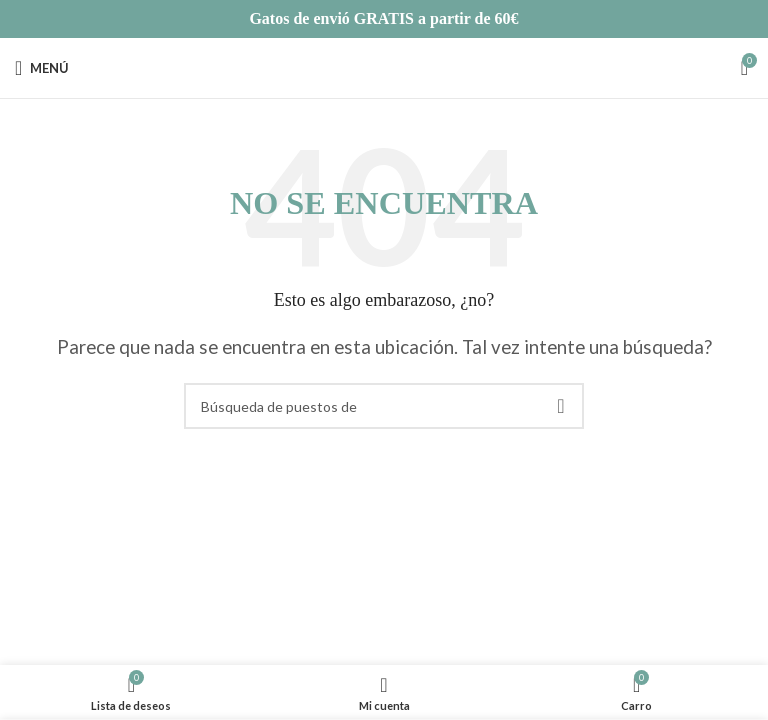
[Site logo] (384, 65)
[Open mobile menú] (42, 68)
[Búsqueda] (384, 406)
